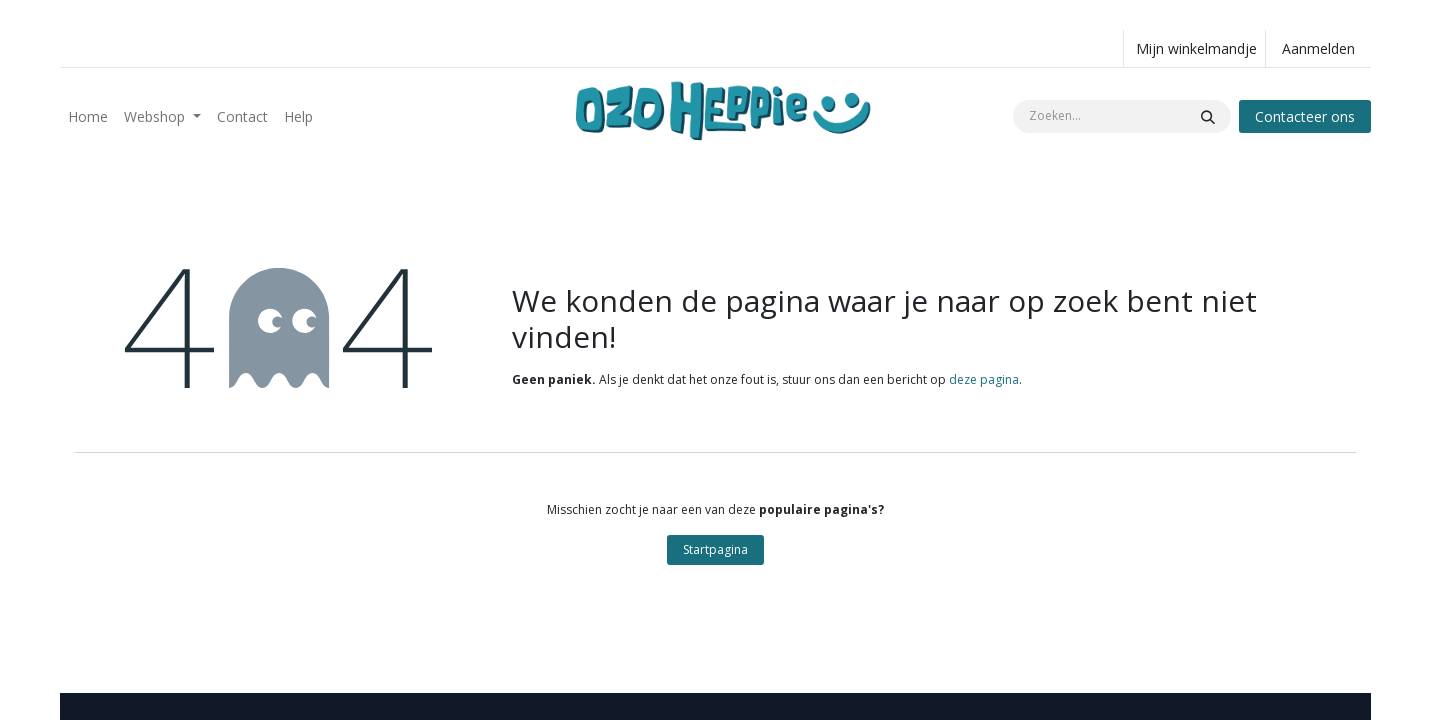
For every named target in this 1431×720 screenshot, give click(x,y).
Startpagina (715, 549)
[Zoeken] (1208, 116)
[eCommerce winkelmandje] (1194, 48)
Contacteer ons (1305, 116)
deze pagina (984, 379)
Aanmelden (1318, 48)
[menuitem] (88, 116)
